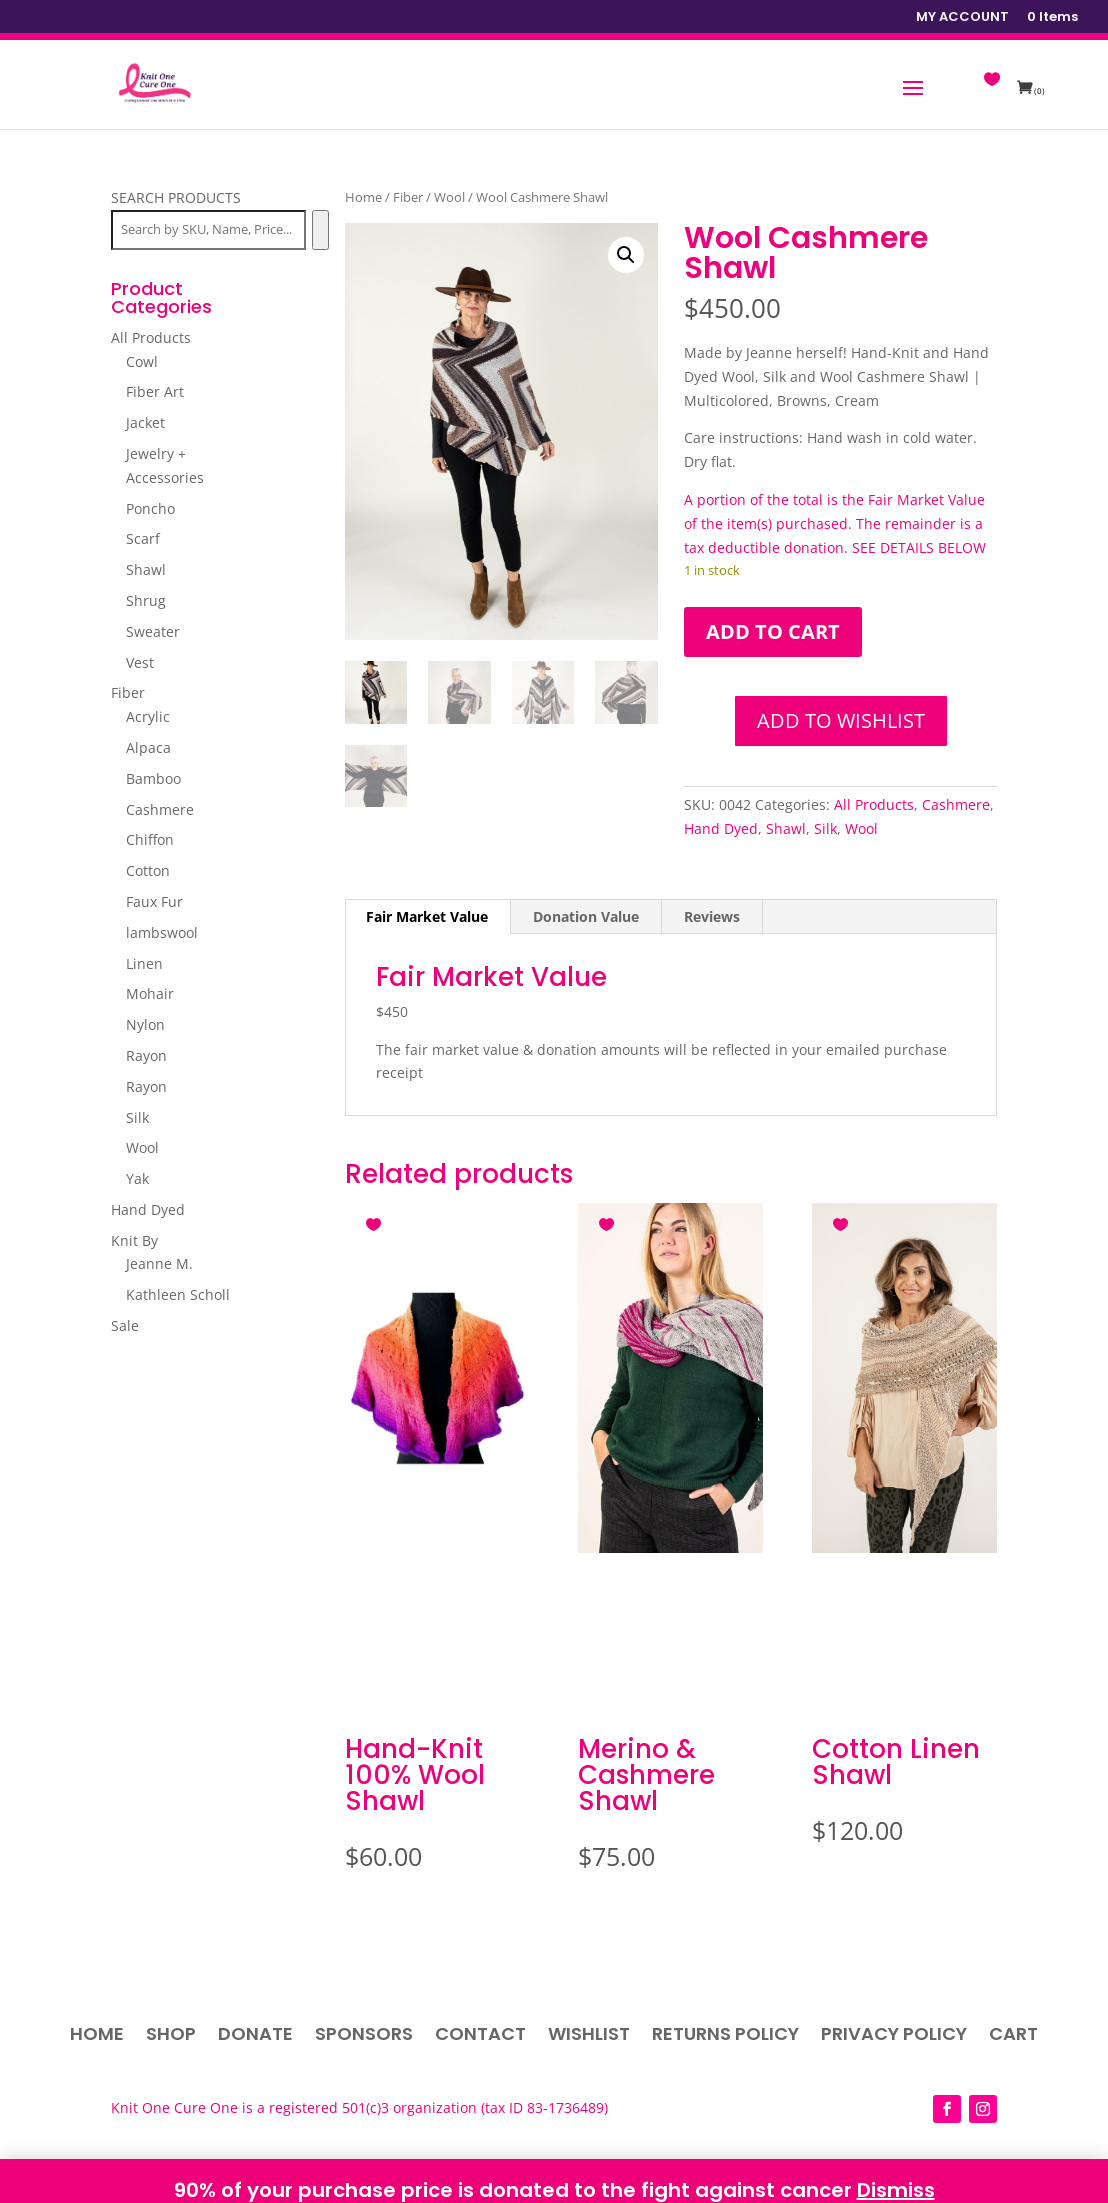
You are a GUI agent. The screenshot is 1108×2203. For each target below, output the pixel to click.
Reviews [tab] (712, 916)
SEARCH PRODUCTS (176, 197)
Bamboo (153, 778)
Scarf (143, 538)
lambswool (162, 932)
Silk (825, 828)
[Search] (320, 230)
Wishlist (589, 2036)
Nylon (145, 1024)
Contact (480, 2036)
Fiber (408, 197)
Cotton (148, 870)
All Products (874, 804)
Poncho (150, 508)
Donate (255, 2036)
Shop (171, 2036)
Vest (140, 662)
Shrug (146, 600)
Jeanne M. (159, 1263)
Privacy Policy (894, 2036)
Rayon (146, 1055)
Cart (1013, 2036)
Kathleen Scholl (178, 1294)
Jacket (145, 422)
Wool (449, 197)
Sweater (153, 631)
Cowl (142, 361)
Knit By (134, 1240)
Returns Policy (725, 2036)
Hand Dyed (721, 828)
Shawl (786, 828)
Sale (125, 1325)
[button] (626, 255)
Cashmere (956, 804)
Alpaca (148, 747)
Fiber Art (155, 391)
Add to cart (773, 631)
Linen (144, 963)
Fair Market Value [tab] (427, 916)
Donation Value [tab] (586, 916)
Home (363, 197)
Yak (137, 1178)
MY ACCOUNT (962, 18)
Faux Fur (154, 901)
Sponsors (364, 2036)
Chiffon (150, 839)
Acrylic (148, 716)
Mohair (150, 993)
